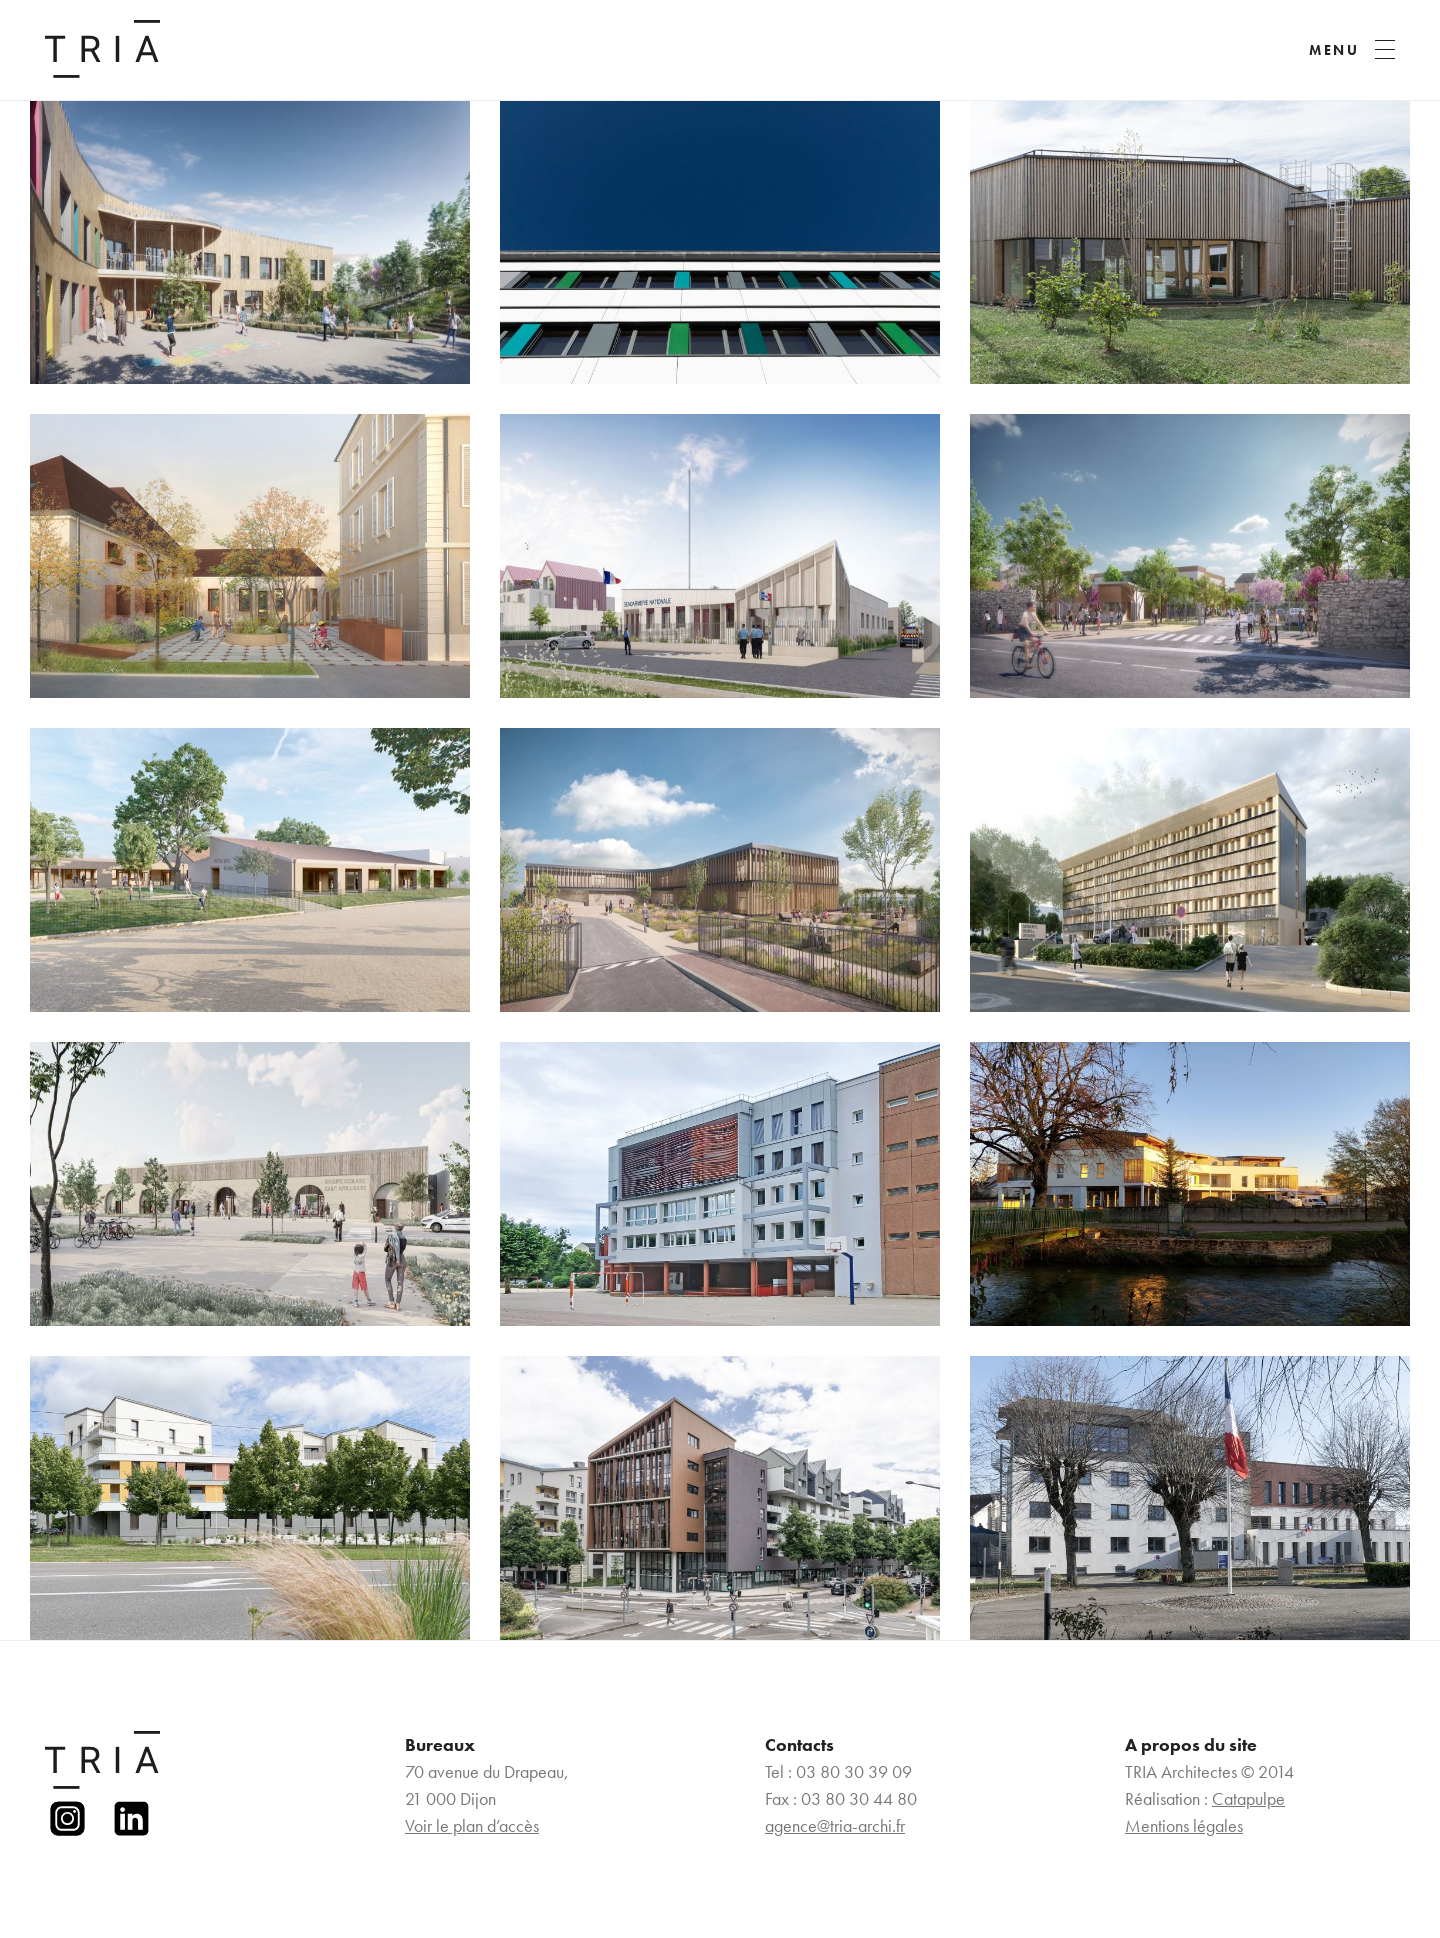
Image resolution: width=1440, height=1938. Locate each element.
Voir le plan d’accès (472, 1825)
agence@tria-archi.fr (835, 1825)
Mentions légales (1184, 1825)
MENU (1334, 50)
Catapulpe (1248, 1798)
